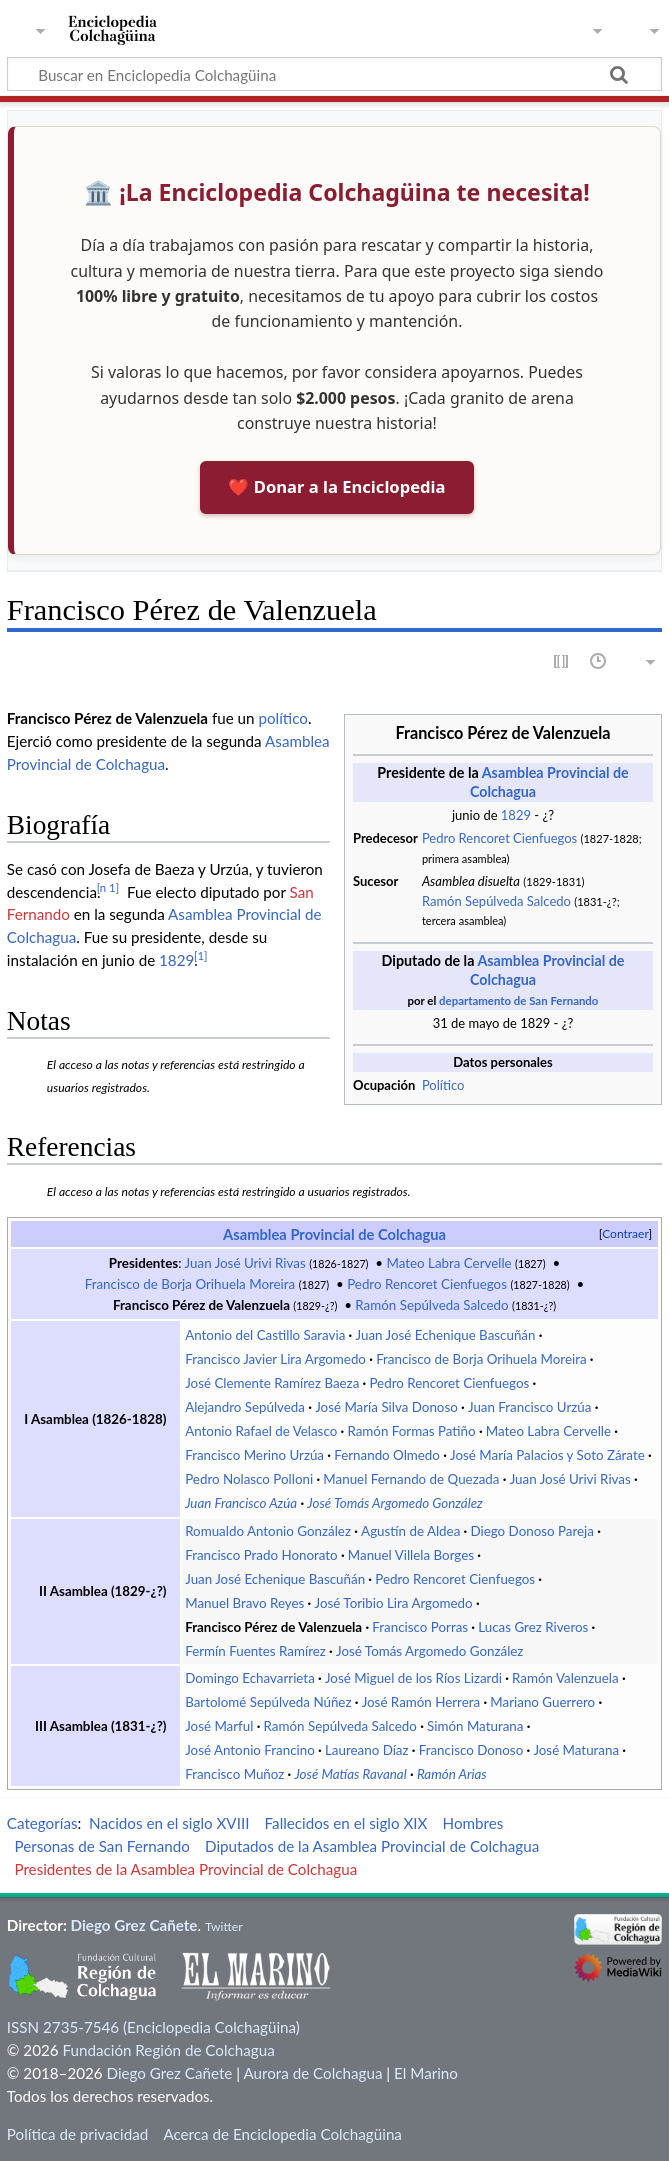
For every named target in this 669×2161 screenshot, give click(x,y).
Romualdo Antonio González (268, 1531)
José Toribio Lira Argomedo (394, 1603)
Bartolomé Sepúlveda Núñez (268, 1702)
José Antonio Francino (250, 1750)
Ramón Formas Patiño (411, 1431)
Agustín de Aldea (410, 1531)
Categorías (42, 1823)
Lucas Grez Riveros (533, 1627)
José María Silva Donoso (386, 1407)
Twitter (224, 1926)
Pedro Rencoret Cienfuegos (499, 838)
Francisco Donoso (471, 1750)
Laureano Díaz (367, 1750)
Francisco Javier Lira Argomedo (275, 1359)
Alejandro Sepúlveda (245, 1407)
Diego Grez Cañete (134, 1925)
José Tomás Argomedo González (394, 1503)
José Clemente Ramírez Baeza (272, 1383)
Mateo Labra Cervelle (448, 1263)
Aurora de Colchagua (312, 2073)
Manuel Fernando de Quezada (411, 1479)
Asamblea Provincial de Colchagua (334, 1234)
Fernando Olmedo (387, 1455)
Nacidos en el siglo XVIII (169, 1823)
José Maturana (576, 1750)
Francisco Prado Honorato (261, 1555)
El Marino (426, 2073)
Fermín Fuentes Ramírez (255, 1651)
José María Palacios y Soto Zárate (547, 1455)
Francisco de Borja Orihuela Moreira (190, 1284)
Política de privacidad (77, 2134)
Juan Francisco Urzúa (530, 1407)
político (282, 718)
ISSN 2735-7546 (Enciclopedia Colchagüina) (153, 2027)
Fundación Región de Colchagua (168, 2050)
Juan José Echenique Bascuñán (445, 1335)
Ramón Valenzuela (565, 1678)
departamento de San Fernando (518, 1000)
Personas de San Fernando (101, 1846)
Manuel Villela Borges (411, 1555)
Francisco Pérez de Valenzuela (201, 1305)
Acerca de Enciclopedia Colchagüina (282, 2134)
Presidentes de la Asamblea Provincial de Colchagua (185, 1869)
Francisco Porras (420, 1627)
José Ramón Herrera (421, 1702)
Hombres (473, 1823)
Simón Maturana (475, 1726)
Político (443, 1085)
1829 (516, 815)
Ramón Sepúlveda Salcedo (496, 901)
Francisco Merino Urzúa (254, 1455)
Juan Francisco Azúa (241, 1503)
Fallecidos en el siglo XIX (346, 1823)
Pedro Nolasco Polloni (249, 1479)
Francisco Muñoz (234, 1774)
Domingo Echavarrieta (250, 1678)
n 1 (108, 887)
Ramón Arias (452, 1774)
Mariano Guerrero (542, 1702)
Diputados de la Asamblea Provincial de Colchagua (372, 1846)
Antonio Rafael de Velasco (261, 1431)
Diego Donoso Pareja (532, 1531)
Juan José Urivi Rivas (245, 1263)
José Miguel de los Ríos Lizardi (413, 1678)
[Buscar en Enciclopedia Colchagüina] (334, 74)
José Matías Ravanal (350, 1774)
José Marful (219, 1726)
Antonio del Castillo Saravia (265, 1335)
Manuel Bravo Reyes (244, 1603)
